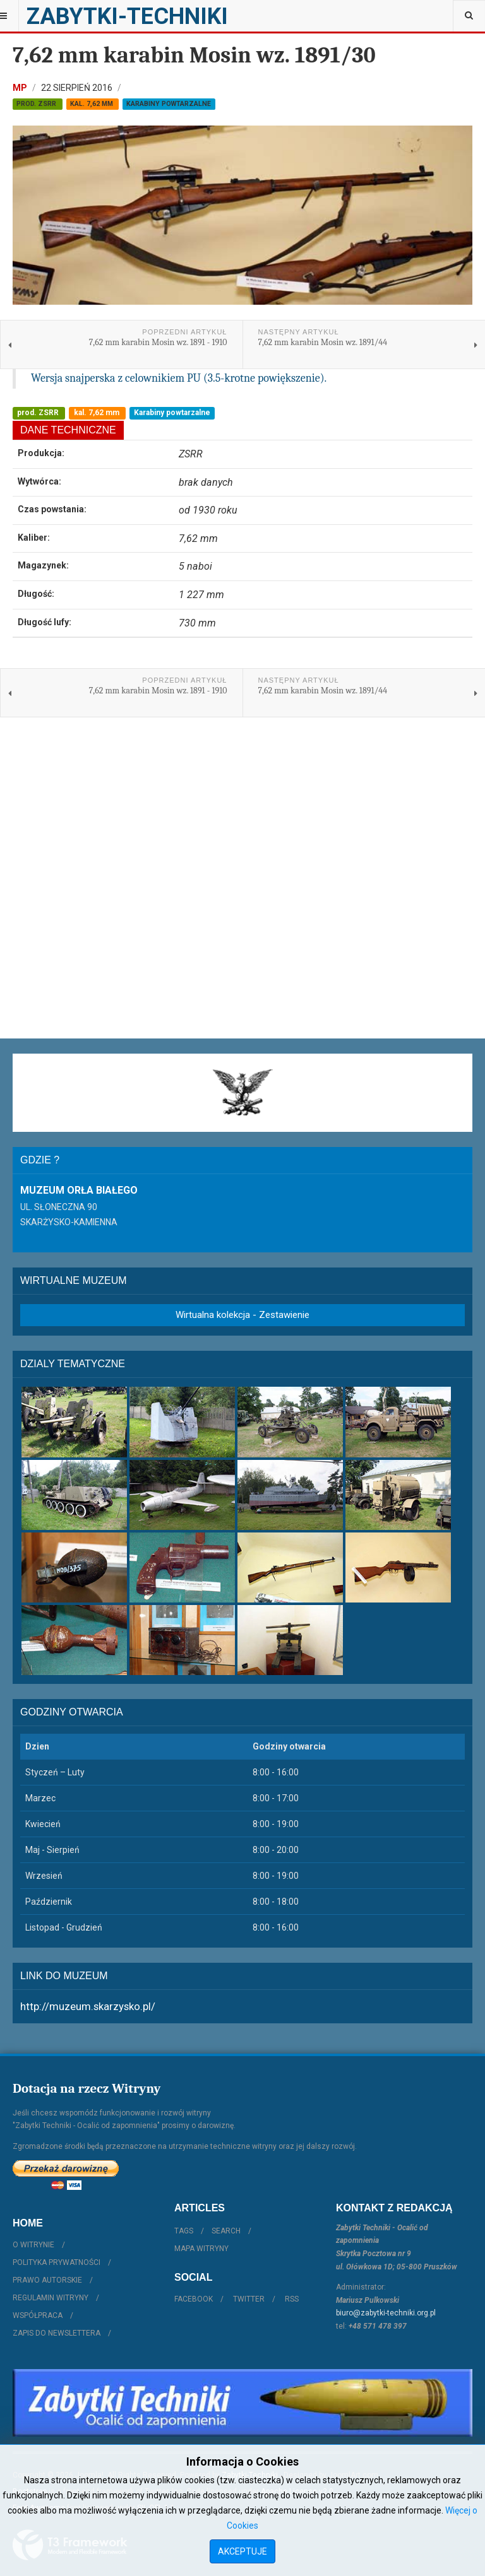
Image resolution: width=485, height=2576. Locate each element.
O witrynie (33, 2244)
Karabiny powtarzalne (168, 104)
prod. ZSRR (37, 104)
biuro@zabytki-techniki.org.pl (386, 2312)
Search (226, 2230)
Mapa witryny (201, 2248)
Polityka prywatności (56, 2262)
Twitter (249, 2299)
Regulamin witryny (50, 2297)
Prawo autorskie (47, 2280)
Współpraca (38, 2315)
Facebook (193, 2299)
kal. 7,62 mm (92, 104)
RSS (292, 2299)
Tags (183, 2230)
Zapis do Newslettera (56, 2333)
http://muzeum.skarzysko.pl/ (87, 2006)
